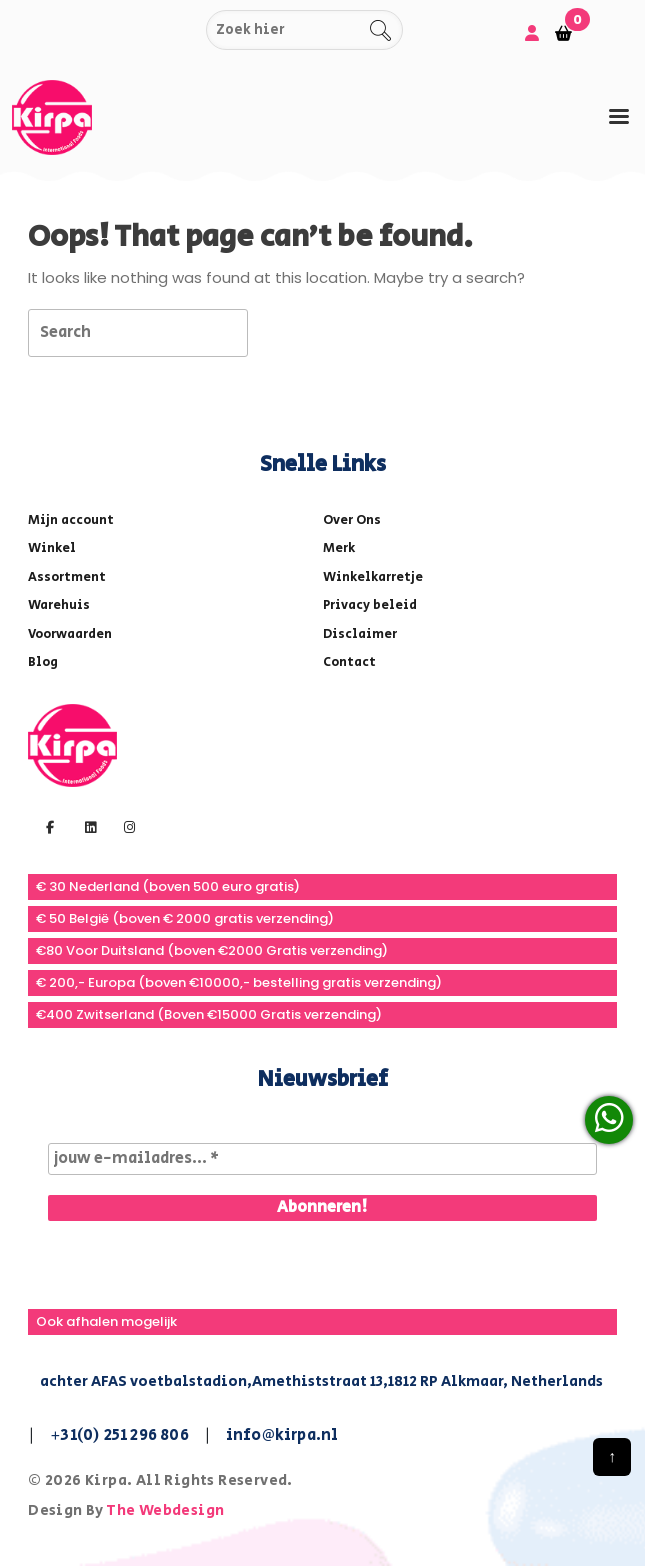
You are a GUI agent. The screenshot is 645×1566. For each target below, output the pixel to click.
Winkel (52, 548)
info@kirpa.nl (282, 1435)
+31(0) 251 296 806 (119, 1435)
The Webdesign (165, 1510)
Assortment (67, 577)
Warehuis (59, 605)
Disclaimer (360, 634)
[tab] (619, 116)
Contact (349, 662)
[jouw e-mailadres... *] (322, 1159)
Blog (43, 662)
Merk (339, 548)
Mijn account (71, 520)
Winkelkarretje (373, 577)
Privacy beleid (370, 605)
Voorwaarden (70, 634)
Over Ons (352, 520)
